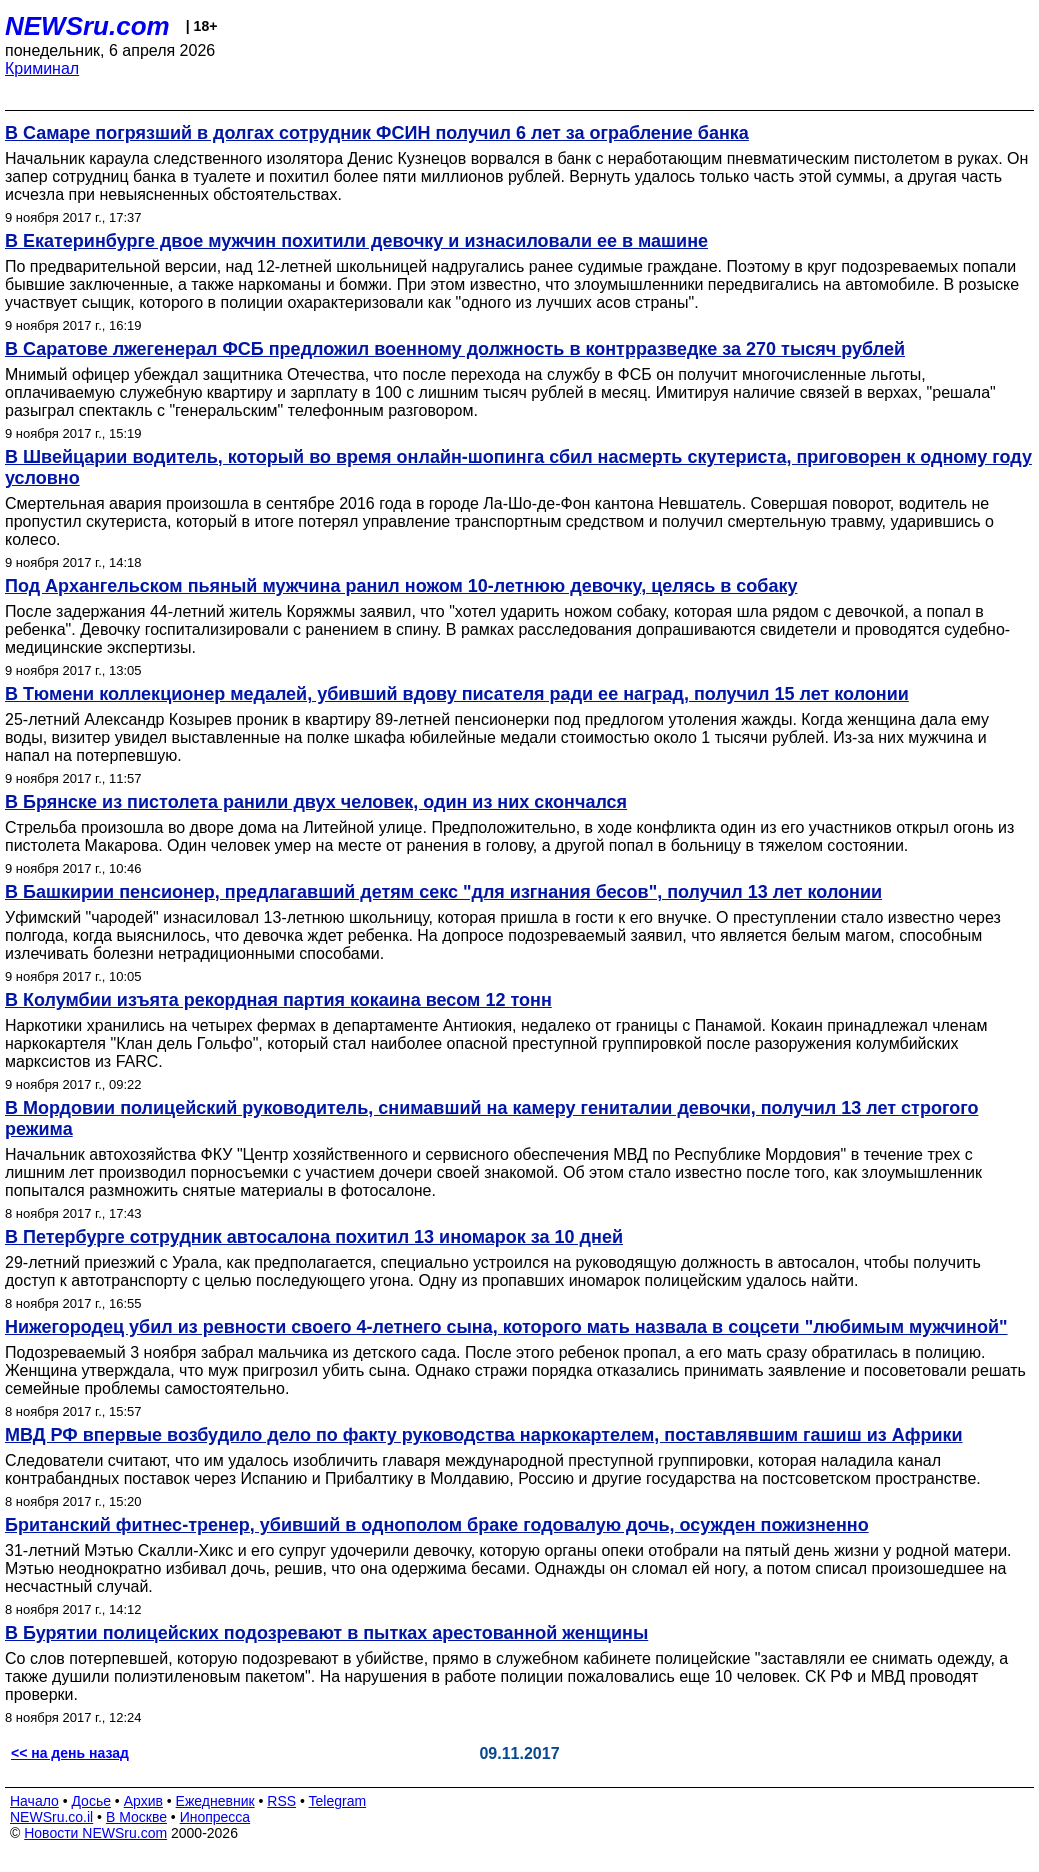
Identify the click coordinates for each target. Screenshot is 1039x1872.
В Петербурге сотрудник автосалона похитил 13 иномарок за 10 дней (314, 1237)
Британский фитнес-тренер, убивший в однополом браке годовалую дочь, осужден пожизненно (437, 1525)
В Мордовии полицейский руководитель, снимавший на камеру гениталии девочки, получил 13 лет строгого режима (491, 1118)
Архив (143, 1801)
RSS (281, 1801)
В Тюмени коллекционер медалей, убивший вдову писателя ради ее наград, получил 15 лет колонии (457, 694)
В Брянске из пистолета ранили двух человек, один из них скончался (316, 802)
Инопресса (215, 1817)
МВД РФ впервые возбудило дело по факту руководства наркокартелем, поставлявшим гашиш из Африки (484, 1435)
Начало (34, 1801)
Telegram (338, 1801)
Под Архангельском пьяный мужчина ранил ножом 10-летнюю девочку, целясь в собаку (401, 586)
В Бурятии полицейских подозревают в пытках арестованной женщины (326, 1633)
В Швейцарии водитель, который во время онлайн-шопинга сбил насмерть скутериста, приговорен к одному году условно (518, 467)
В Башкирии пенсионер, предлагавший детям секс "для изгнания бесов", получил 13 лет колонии (443, 892)
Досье (91, 1801)
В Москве (136, 1817)
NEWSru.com (87, 26)
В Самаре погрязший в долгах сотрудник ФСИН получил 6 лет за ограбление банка (377, 133)
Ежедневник (215, 1801)
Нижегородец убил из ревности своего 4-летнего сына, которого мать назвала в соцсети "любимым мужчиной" (506, 1327)
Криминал (42, 68)
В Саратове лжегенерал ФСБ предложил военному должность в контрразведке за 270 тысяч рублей (455, 349)
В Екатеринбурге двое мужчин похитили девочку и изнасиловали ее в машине (356, 241)
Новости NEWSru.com (95, 1833)
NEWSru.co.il (51, 1817)
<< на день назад (70, 1753)
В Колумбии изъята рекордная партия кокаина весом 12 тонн (278, 1000)
